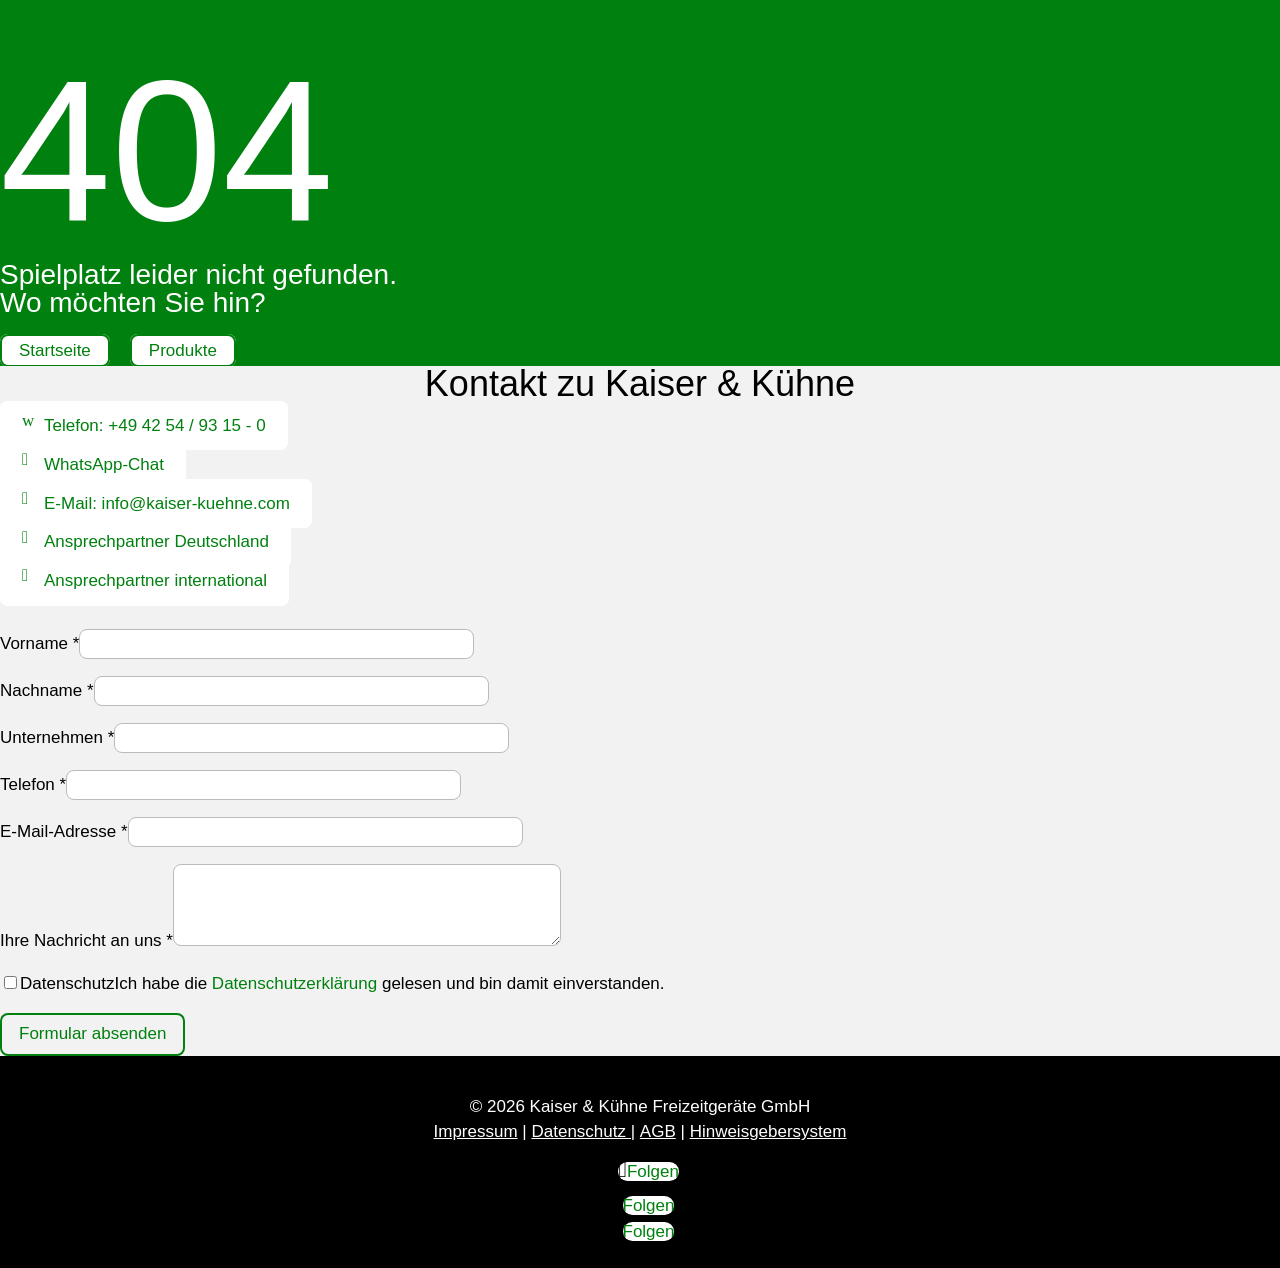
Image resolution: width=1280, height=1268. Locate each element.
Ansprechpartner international (155, 580)
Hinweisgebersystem (768, 1131)
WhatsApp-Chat (104, 464)
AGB (658, 1131)
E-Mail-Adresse (64, 831)
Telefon (33, 784)
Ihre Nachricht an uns (86, 940)
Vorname (39, 643)
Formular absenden (92, 1033)
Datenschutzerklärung (294, 983)
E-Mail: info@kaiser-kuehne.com (167, 503)
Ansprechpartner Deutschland (156, 542)
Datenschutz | (583, 1131)
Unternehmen (57, 737)
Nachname (47, 690)
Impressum (476, 1131)
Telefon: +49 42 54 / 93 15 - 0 (155, 425)
